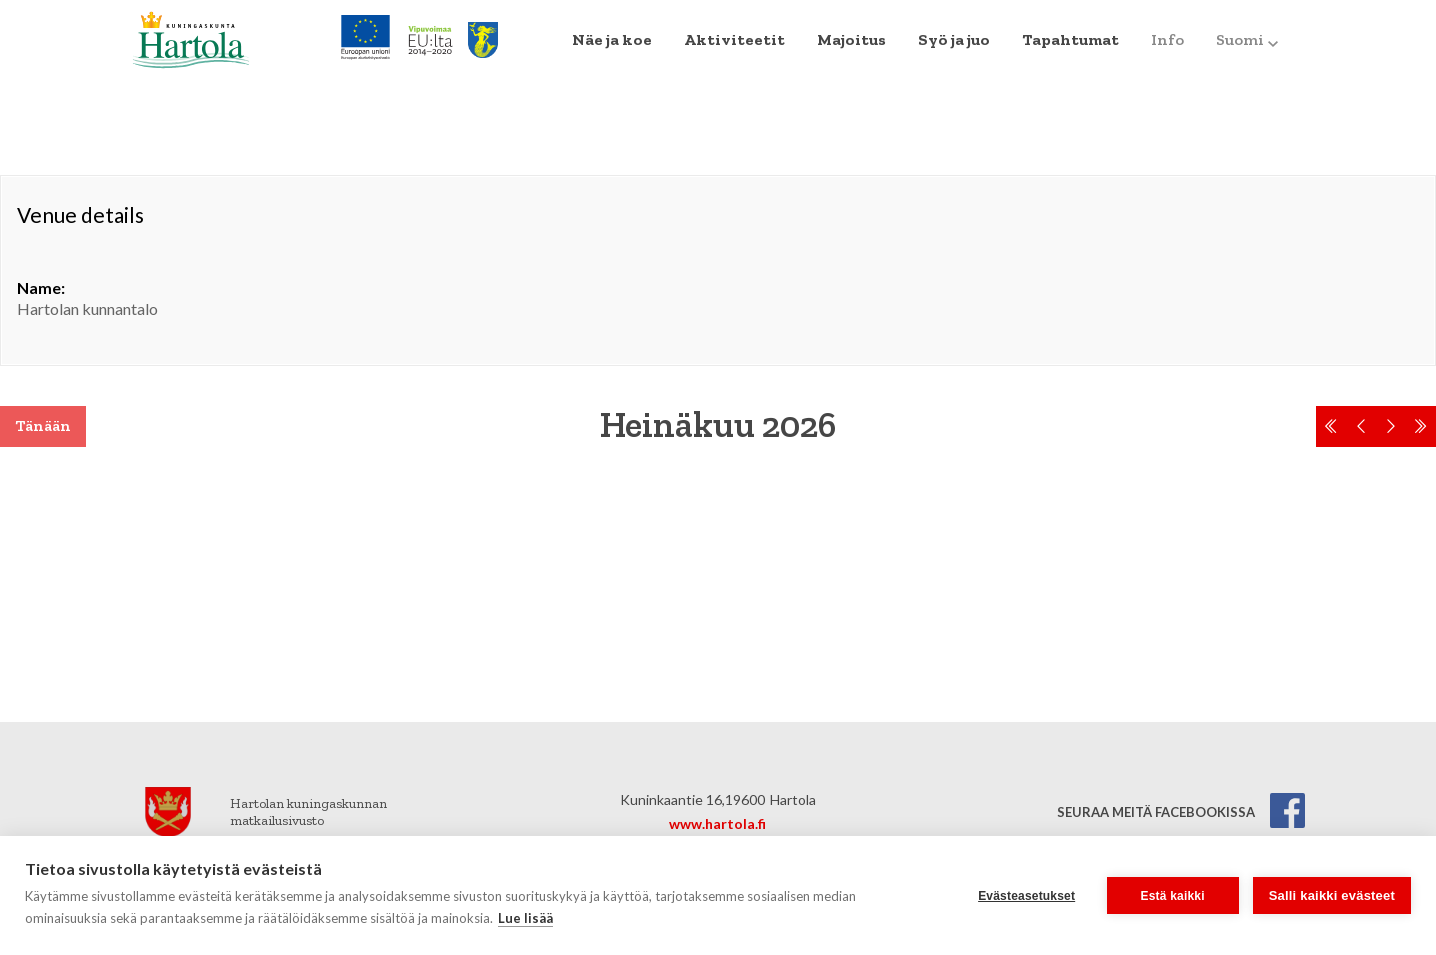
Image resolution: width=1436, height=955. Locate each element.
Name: (41, 287)
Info (1167, 39)
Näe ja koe (612, 39)
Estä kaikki (1173, 896)
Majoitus (851, 39)
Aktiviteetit (734, 39)
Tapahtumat (1070, 39)
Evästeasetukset (1026, 896)
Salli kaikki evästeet (1332, 895)
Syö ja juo (954, 39)
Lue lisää (525, 918)
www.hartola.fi (717, 823)
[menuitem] (612, 40)
